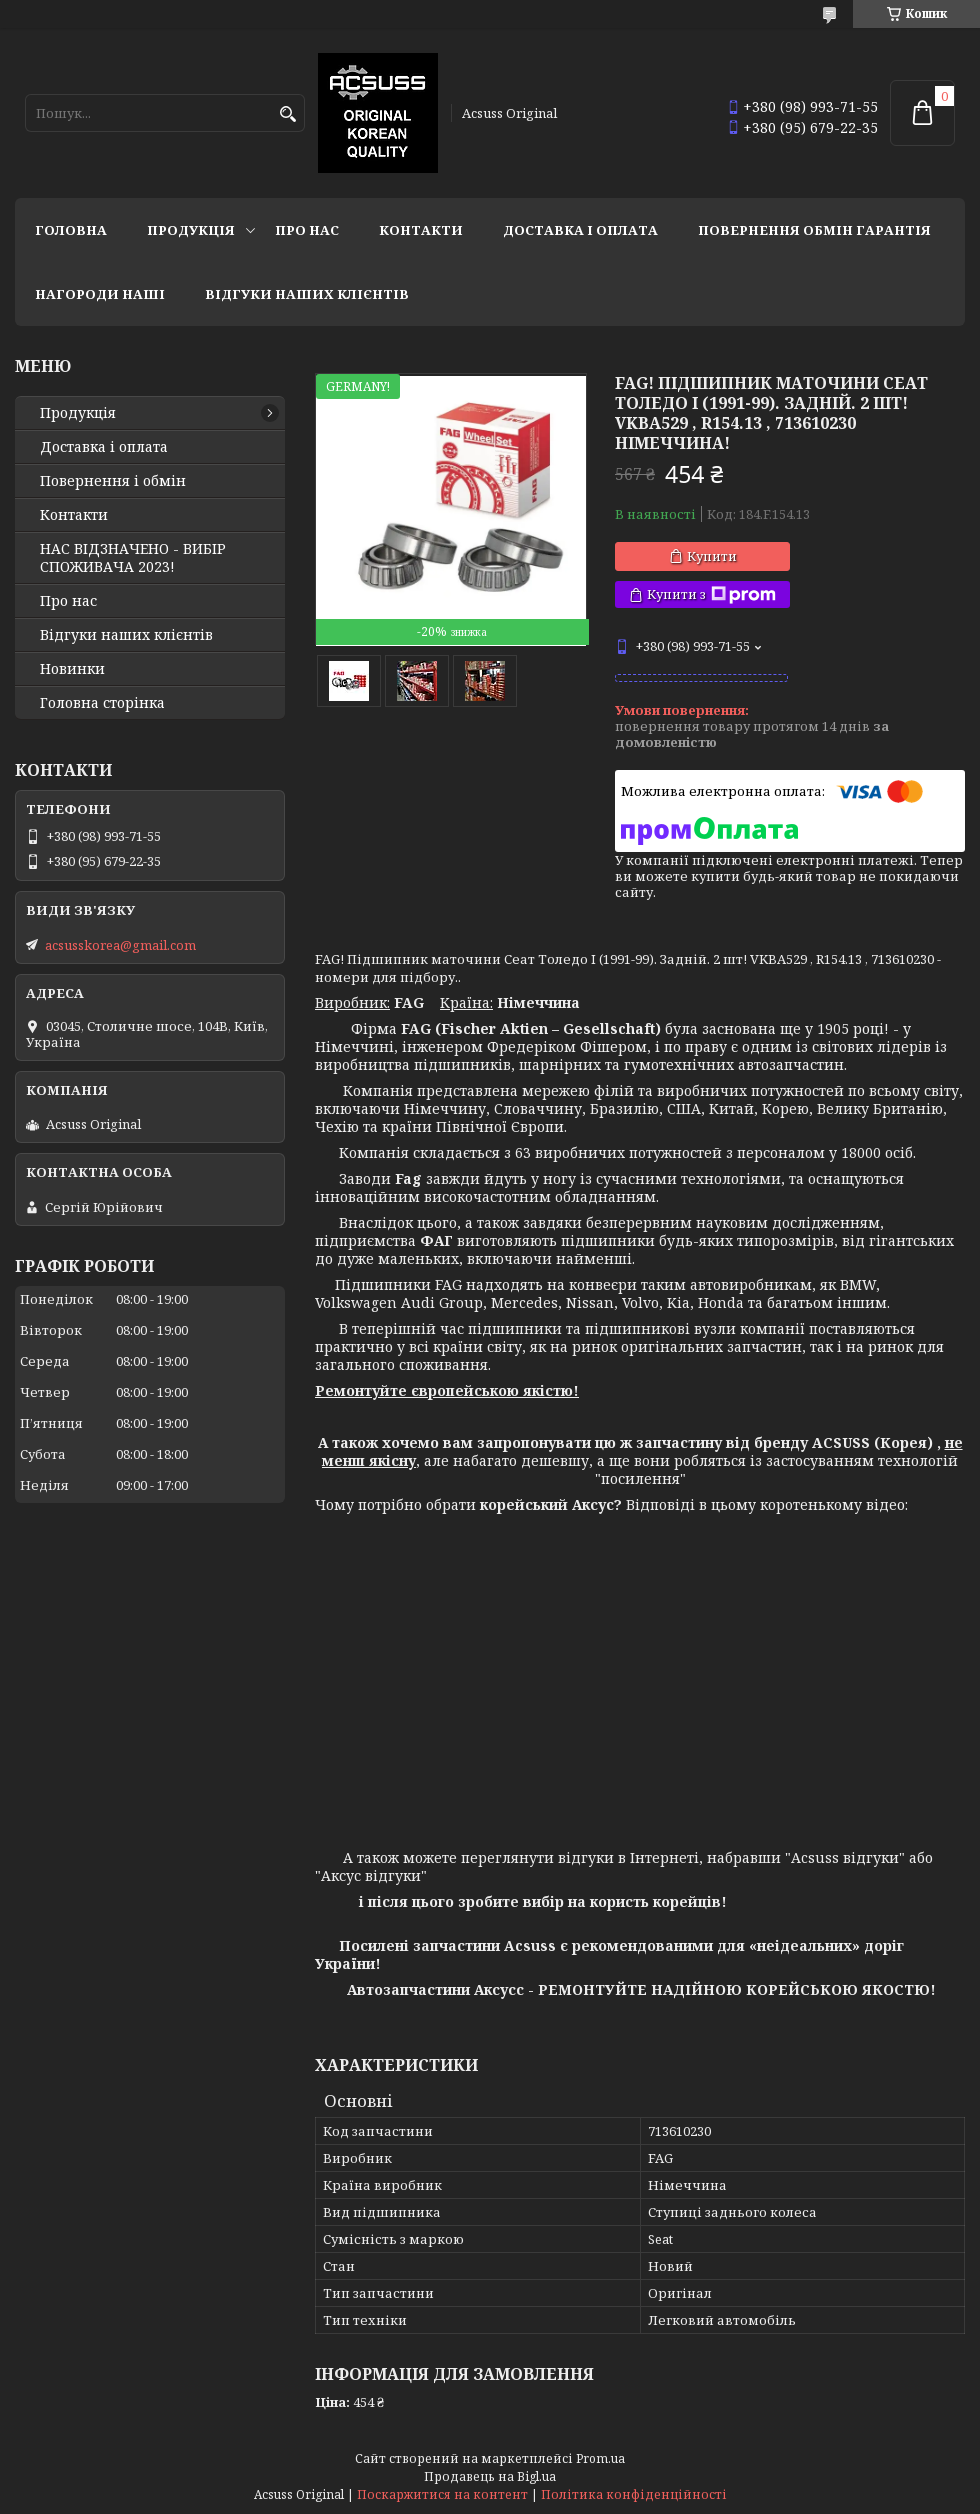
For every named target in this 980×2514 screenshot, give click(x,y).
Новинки (72, 669)
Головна (71, 230)
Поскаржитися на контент (442, 2494)
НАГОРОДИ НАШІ (100, 294)
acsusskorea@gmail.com (120, 945)
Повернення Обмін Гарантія (814, 230)
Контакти (421, 230)
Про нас (307, 230)
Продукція (191, 230)
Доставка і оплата (580, 230)
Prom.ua (600, 2458)
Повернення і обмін (113, 481)
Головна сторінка (102, 703)
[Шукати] (287, 114)
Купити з (711, 594)
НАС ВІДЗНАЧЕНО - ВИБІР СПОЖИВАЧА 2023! (133, 558)
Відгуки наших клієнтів (307, 294)
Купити (712, 556)
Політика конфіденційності (634, 2494)
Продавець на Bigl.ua (490, 2476)
